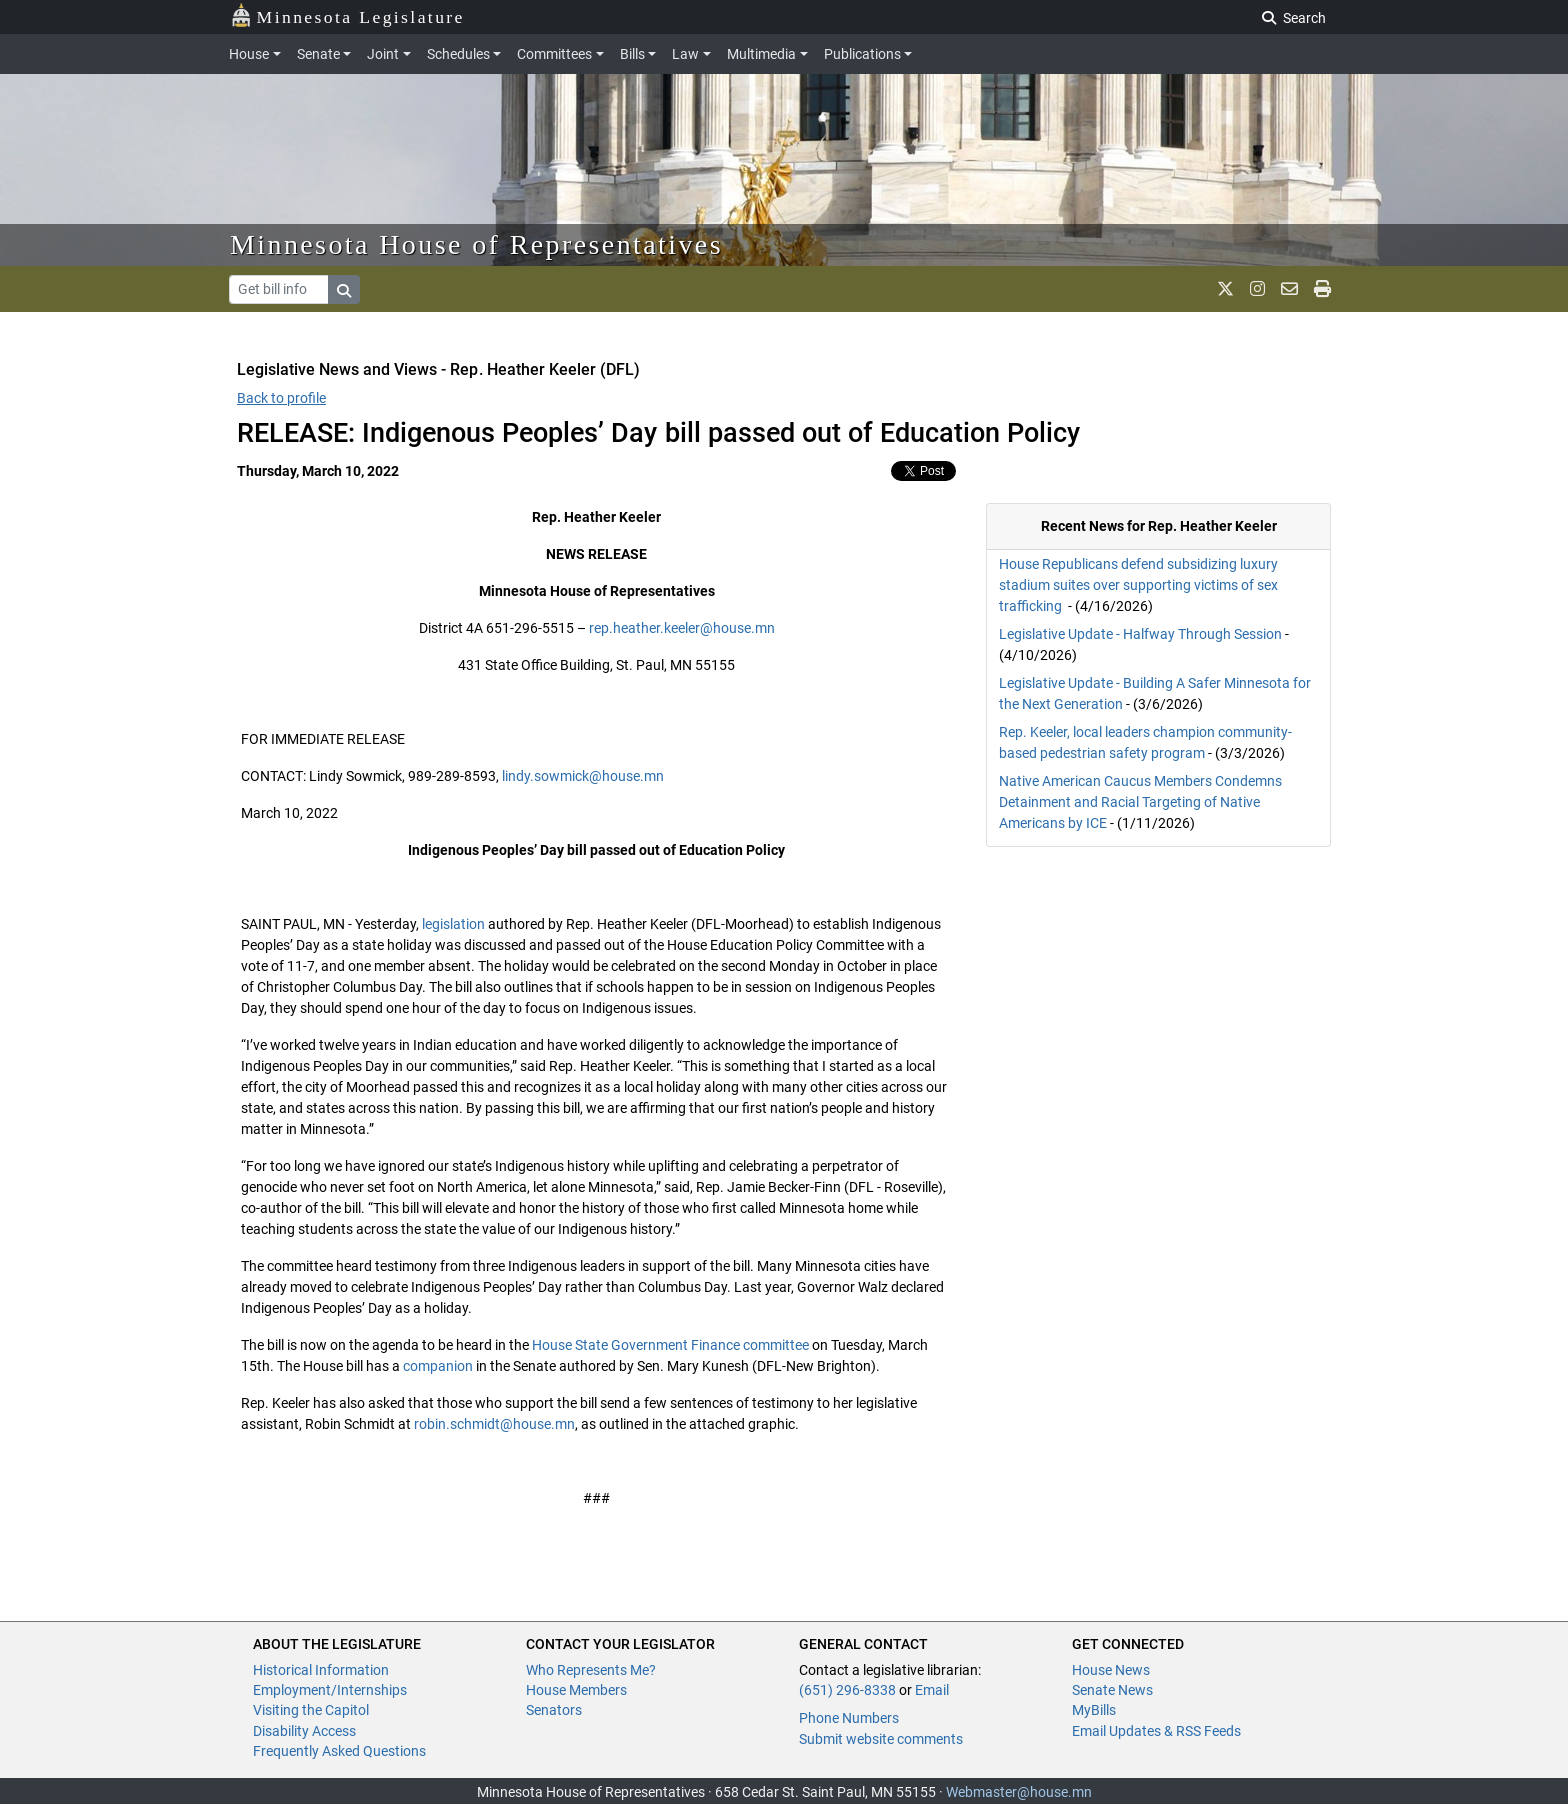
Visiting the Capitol (311, 1710)
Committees (554, 54)
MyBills (1094, 1710)
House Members (576, 1690)
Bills (632, 54)
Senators (554, 1710)
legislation (453, 924)
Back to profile (281, 398)
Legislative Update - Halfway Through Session (1140, 634)
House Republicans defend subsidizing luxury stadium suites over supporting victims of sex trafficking (1138, 585)
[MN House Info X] (1225, 289)
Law (685, 54)
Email (932, 1690)
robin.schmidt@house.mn (494, 1424)
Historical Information (321, 1670)
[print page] (1322, 289)
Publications (862, 54)
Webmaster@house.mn (1019, 1792)
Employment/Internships (330, 1690)
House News (1111, 1670)
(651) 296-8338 (847, 1690)
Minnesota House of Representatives (476, 244)
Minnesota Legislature (347, 15)
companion (438, 1366)
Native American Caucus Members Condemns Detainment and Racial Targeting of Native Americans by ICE (1140, 802)
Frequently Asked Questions (339, 1751)
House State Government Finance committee (670, 1345)
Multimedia (761, 54)
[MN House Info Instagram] (1257, 289)
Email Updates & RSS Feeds (1156, 1731)
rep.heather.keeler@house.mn (682, 628)
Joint (383, 54)
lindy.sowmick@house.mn (583, 776)
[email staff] (1289, 289)
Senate (318, 54)
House (249, 54)
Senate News (1112, 1690)
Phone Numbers (849, 1718)
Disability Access (304, 1731)
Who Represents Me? (591, 1670)
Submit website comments (881, 1739)
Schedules (458, 54)
